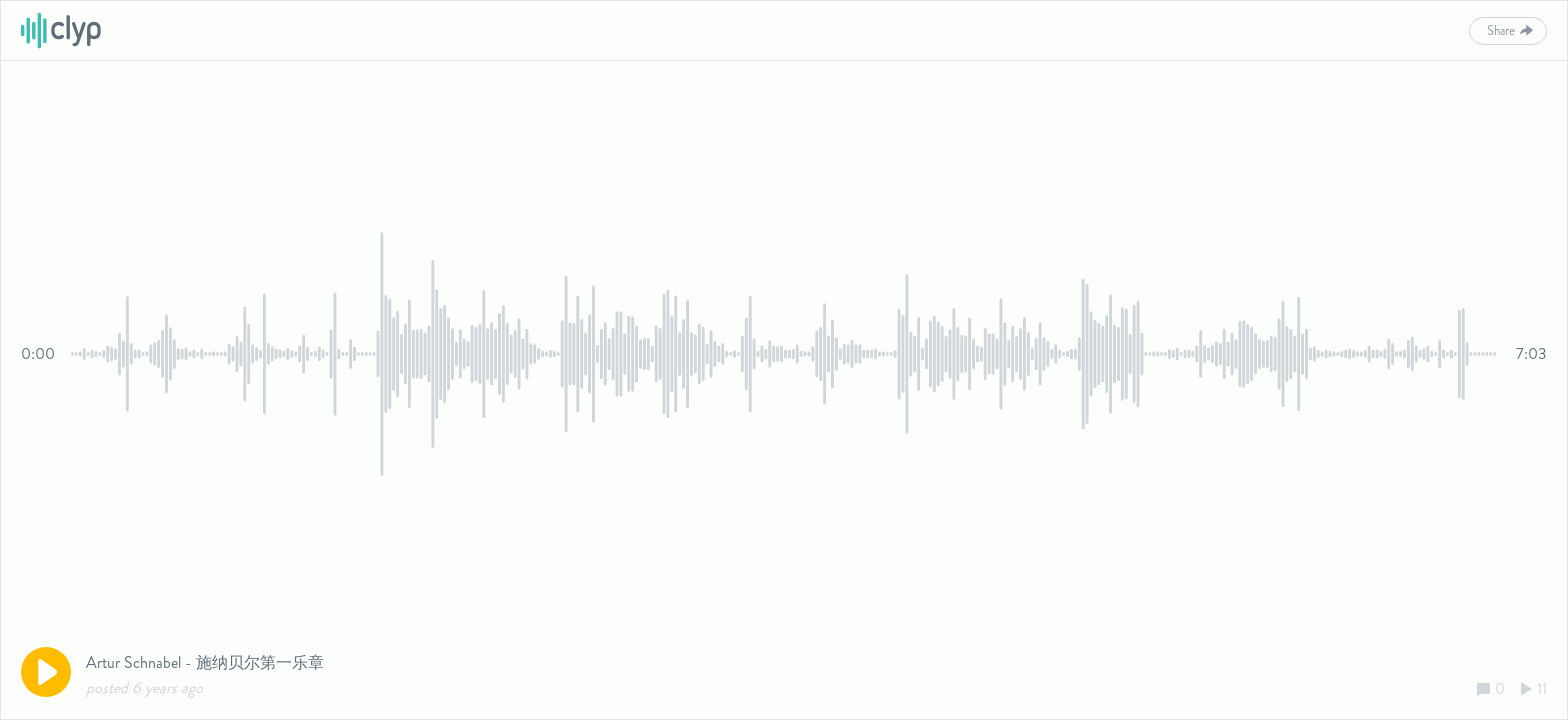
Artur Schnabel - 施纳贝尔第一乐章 (205, 662)
